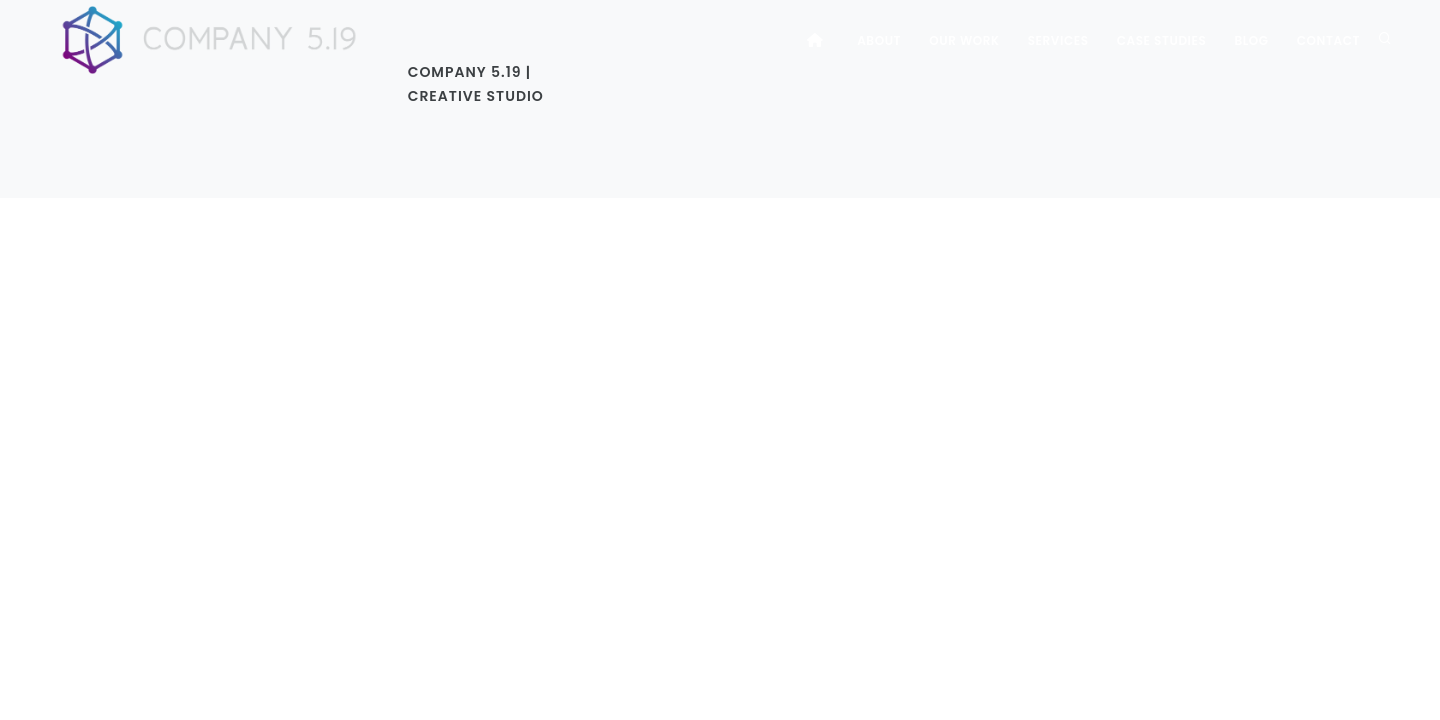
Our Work (964, 40)
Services (1058, 40)
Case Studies (1162, 40)
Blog (1251, 40)
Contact (1328, 40)
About (879, 40)
